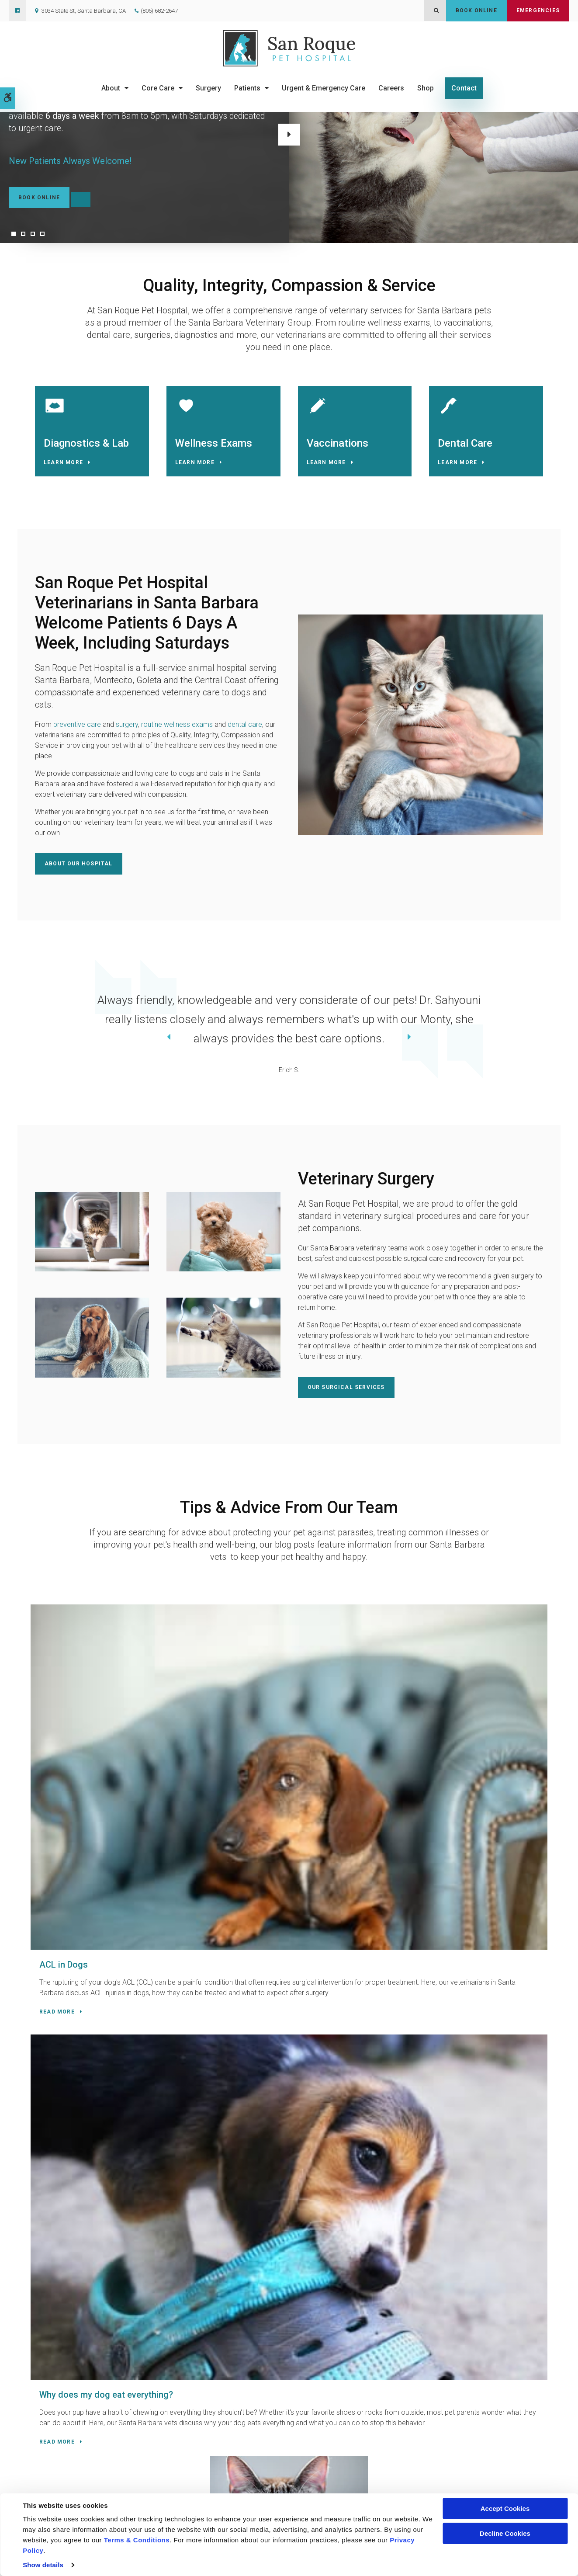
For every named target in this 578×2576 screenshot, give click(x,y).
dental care (245, 732)
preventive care (77, 732)
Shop (425, 88)
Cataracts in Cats (432, 1729)
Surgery (208, 88)
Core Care (158, 88)
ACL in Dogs (72, 1729)
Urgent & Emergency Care (323, 88)
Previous (21, 1043)
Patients (247, 88)
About (110, 88)
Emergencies (538, 10)
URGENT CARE (108, 2175)
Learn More (67, 466)
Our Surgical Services (346, 1392)
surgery (127, 732)
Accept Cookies (505, 2508)
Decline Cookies (505, 2533)
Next (289, 135)
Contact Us (186, 2154)
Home (210, 2481)
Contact (464, 88)
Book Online (476, 10)
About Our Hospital (79, 871)
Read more (65, 1829)
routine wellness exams (177, 732)
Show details (43, 2565)
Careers (391, 88)
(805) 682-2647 (159, 10)
